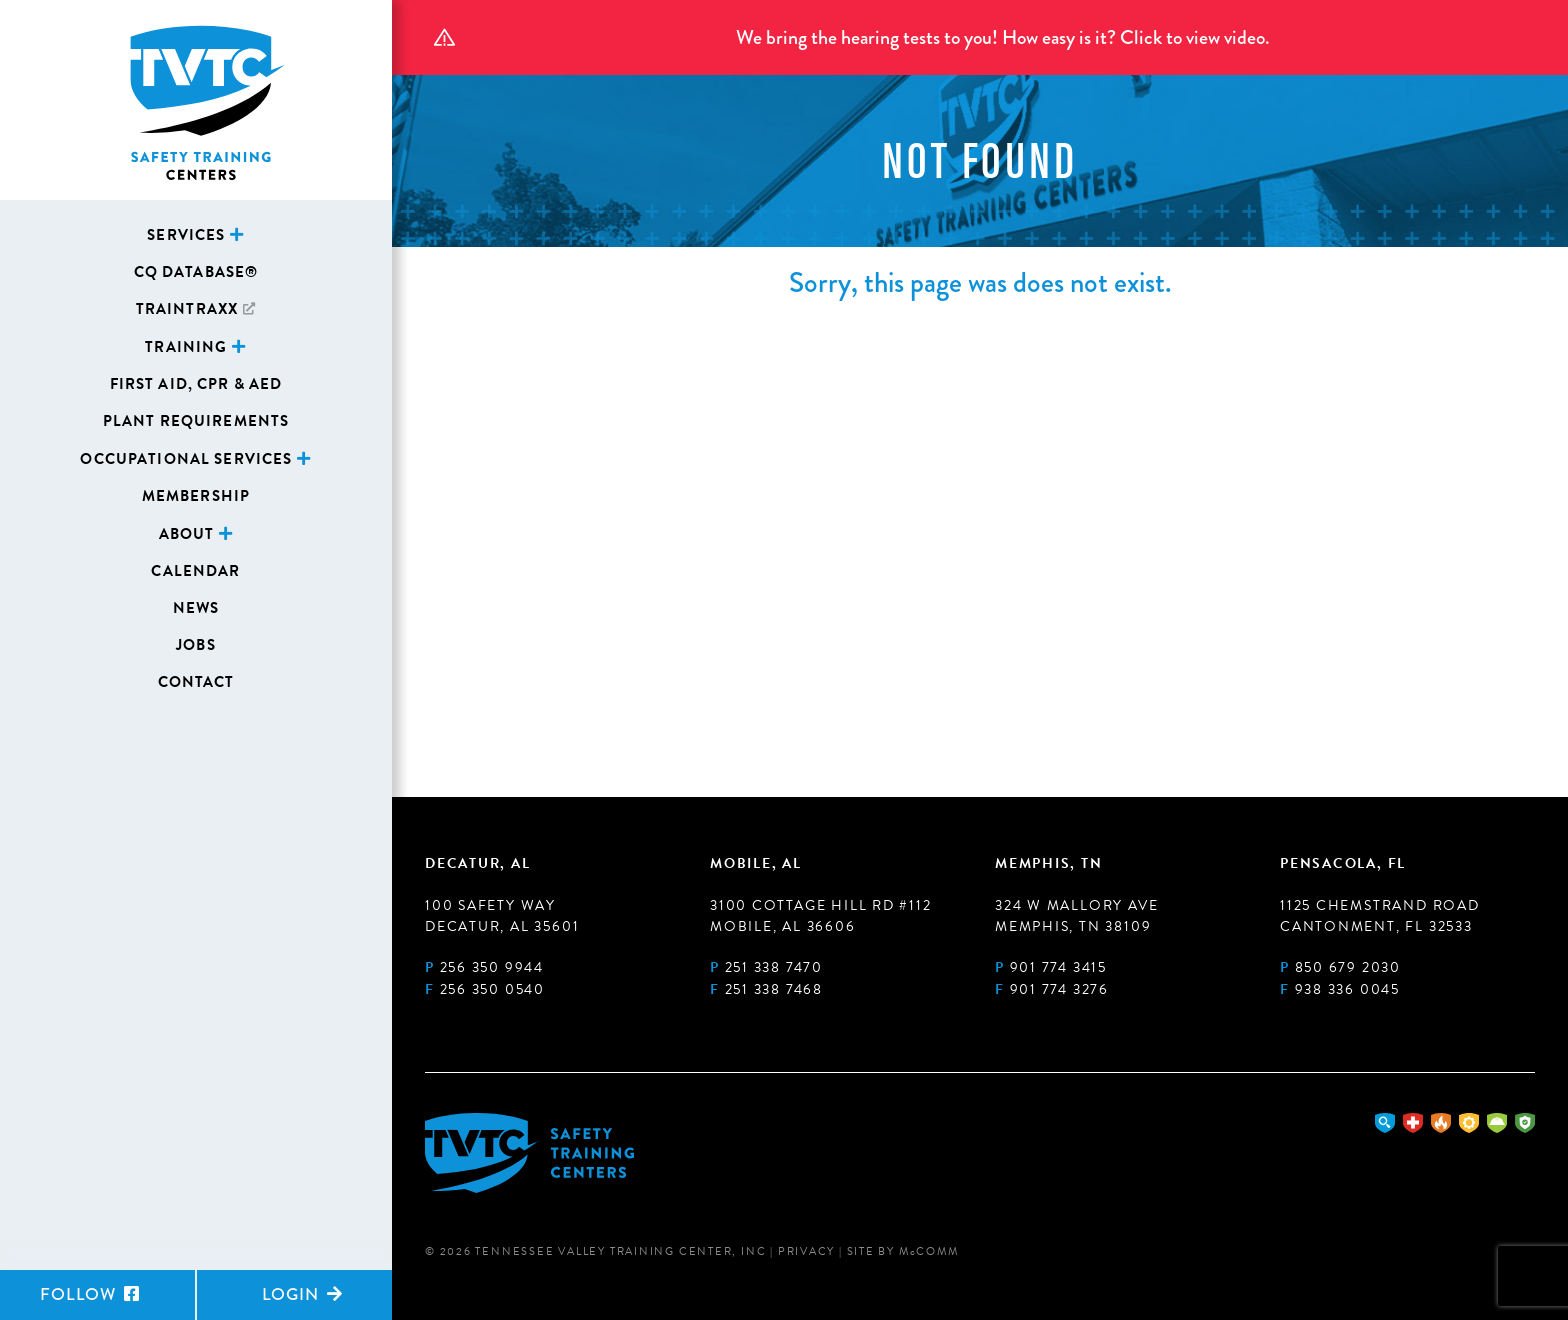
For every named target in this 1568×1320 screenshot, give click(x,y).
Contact (196, 682)
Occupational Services (186, 459)
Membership (196, 496)
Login (302, 1294)
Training (186, 347)
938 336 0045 (1347, 989)
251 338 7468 (774, 989)
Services (186, 235)
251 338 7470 (774, 967)
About (187, 534)
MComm (929, 1251)
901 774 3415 (1058, 967)
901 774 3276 (1059, 989)
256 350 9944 (492, 967)
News (196, 608)
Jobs (196, 645)
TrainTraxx (187, 309)
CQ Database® (196, 272)
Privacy (806, 1251)
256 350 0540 (492, 989)
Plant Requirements (196, 421)
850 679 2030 (1348, 967)
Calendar (195, 571)
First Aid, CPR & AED (196, 384)
